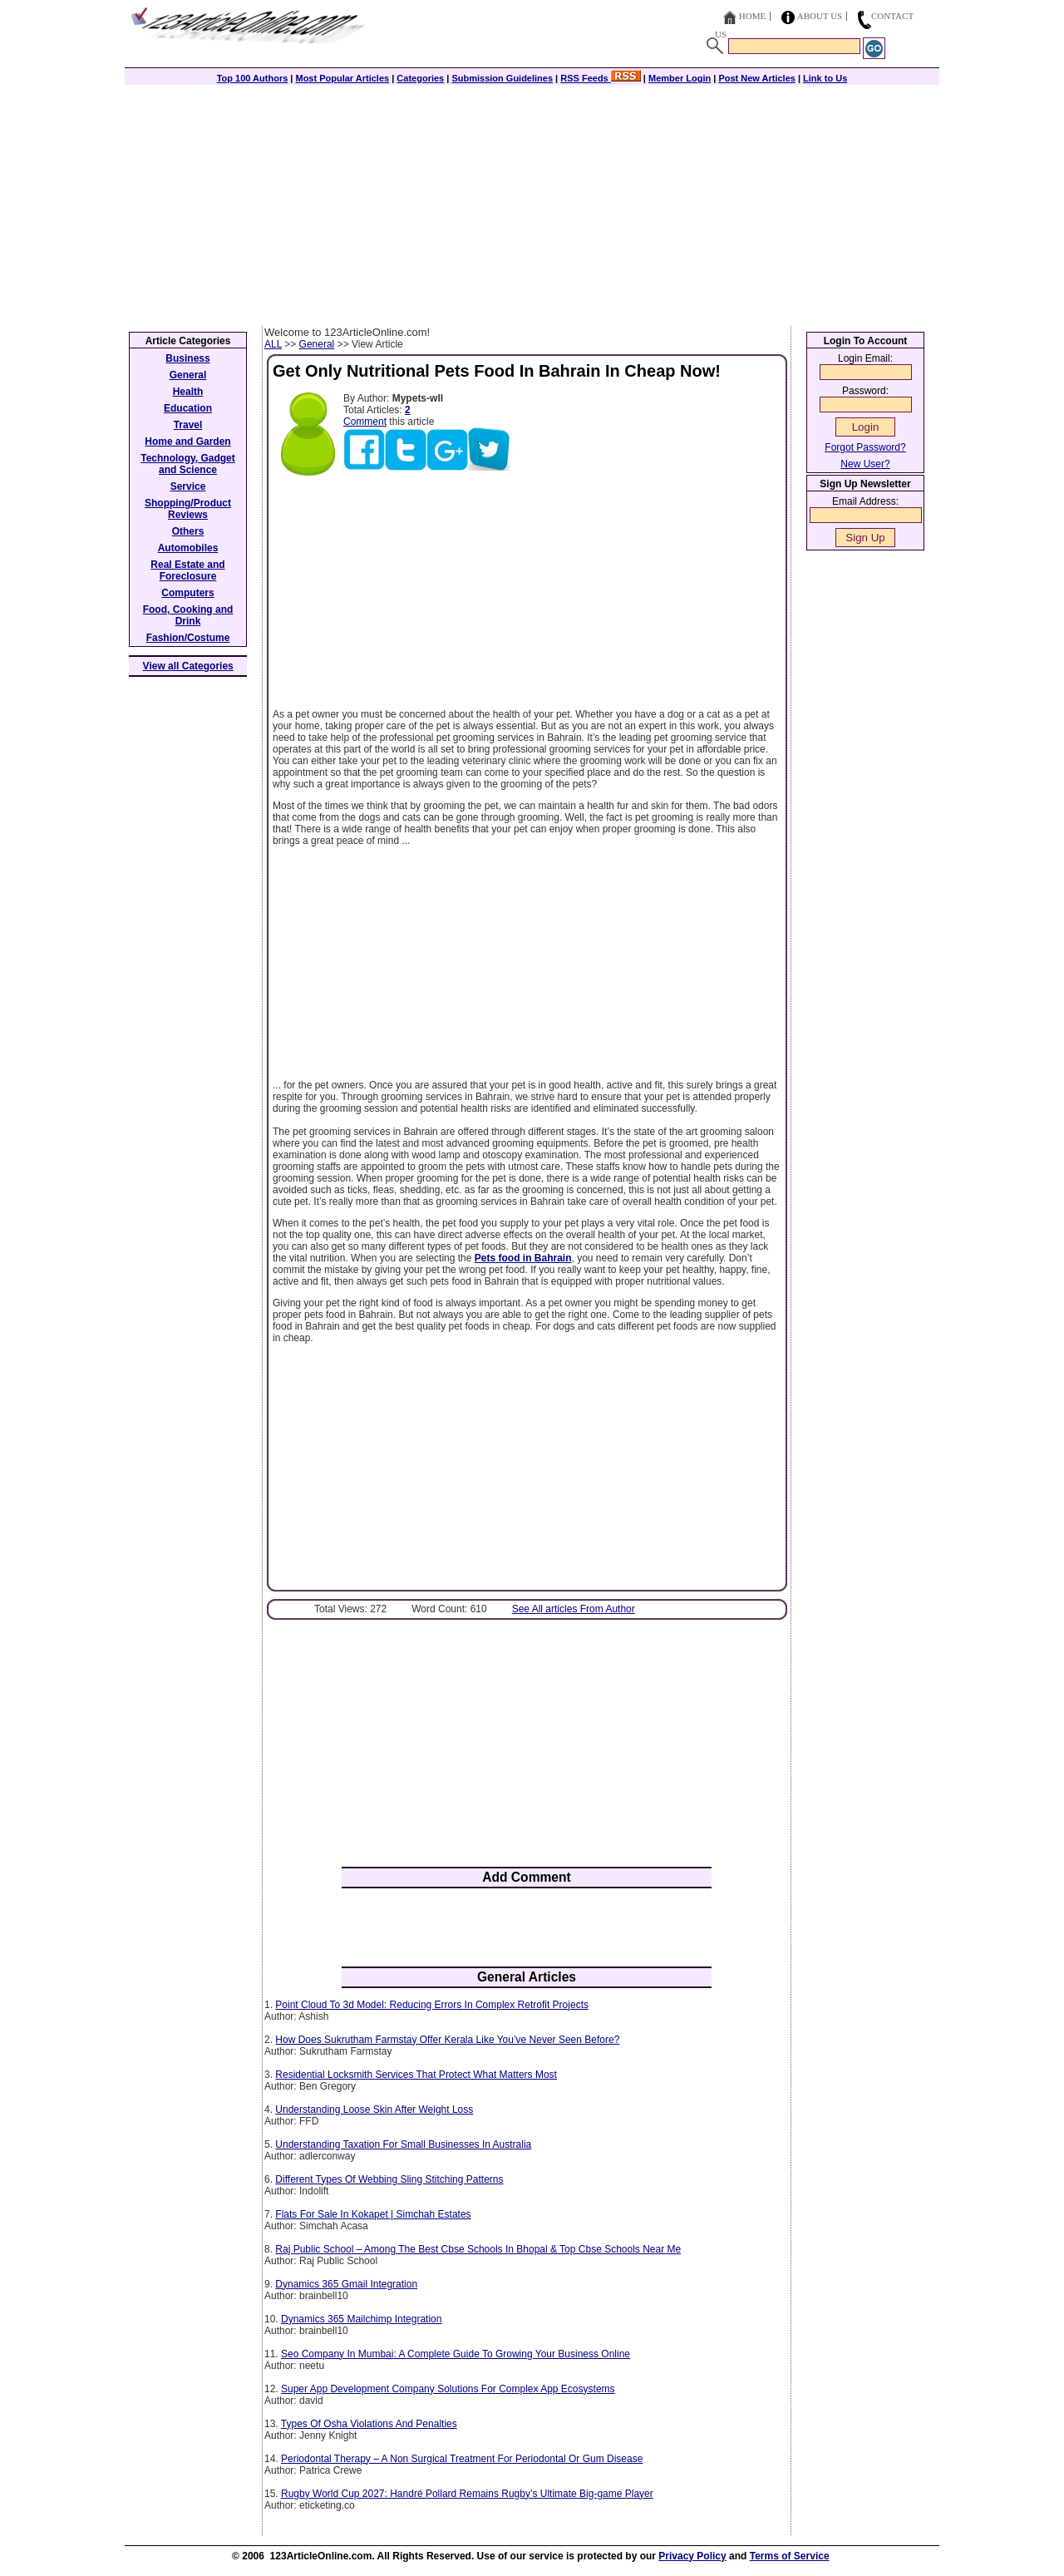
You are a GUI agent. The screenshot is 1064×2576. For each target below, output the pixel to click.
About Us (820, 16)
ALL (273, 344)
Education (188, 408)
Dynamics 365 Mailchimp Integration (361, 2319)
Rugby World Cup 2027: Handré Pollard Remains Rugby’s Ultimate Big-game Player (467, 2494)
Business (187, 358)
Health (188, 391)
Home (752, 16)
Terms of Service (790, 2556)
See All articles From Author (573, 1609)
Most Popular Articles (342, 78)
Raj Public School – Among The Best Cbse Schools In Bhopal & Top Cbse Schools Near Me (478, 2249)
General (317, 344)
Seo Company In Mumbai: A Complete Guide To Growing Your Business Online (455, 2354)
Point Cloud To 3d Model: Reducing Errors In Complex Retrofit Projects (432, 2005)
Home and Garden (187, 441)
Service (188, 486)
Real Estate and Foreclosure (187, 570)
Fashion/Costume (188, 638)
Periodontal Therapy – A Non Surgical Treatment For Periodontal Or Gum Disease (462, 2459)
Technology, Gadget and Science (187, 464)
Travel (188, 425)
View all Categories (188, 666)
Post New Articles (757, 78)
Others (188, 531)
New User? (864, 464)
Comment (365, 421)
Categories (420, 78)
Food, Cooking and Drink (188, 615)
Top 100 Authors (252, 78)
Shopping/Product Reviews (188, 509)
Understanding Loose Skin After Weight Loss (374, 2109)
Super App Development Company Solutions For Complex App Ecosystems (448, 2389)
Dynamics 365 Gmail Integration (346, 2284)
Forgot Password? (865, 447)
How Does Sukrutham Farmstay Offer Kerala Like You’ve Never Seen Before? (447, 2040)
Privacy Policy (692, 2556)
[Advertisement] (532, 201)
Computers (187, 593)
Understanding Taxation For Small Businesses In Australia (403, 2144)
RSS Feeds (600, 78)
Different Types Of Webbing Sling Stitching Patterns (389, 2179)
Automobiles (188, 548)
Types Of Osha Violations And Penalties (369, 2424)
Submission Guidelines (502, 78)
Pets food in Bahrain (523, 1258)
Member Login (679, 78)
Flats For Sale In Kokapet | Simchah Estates (372, 2214)
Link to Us (825, 78)
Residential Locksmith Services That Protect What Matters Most (416, 2074)
